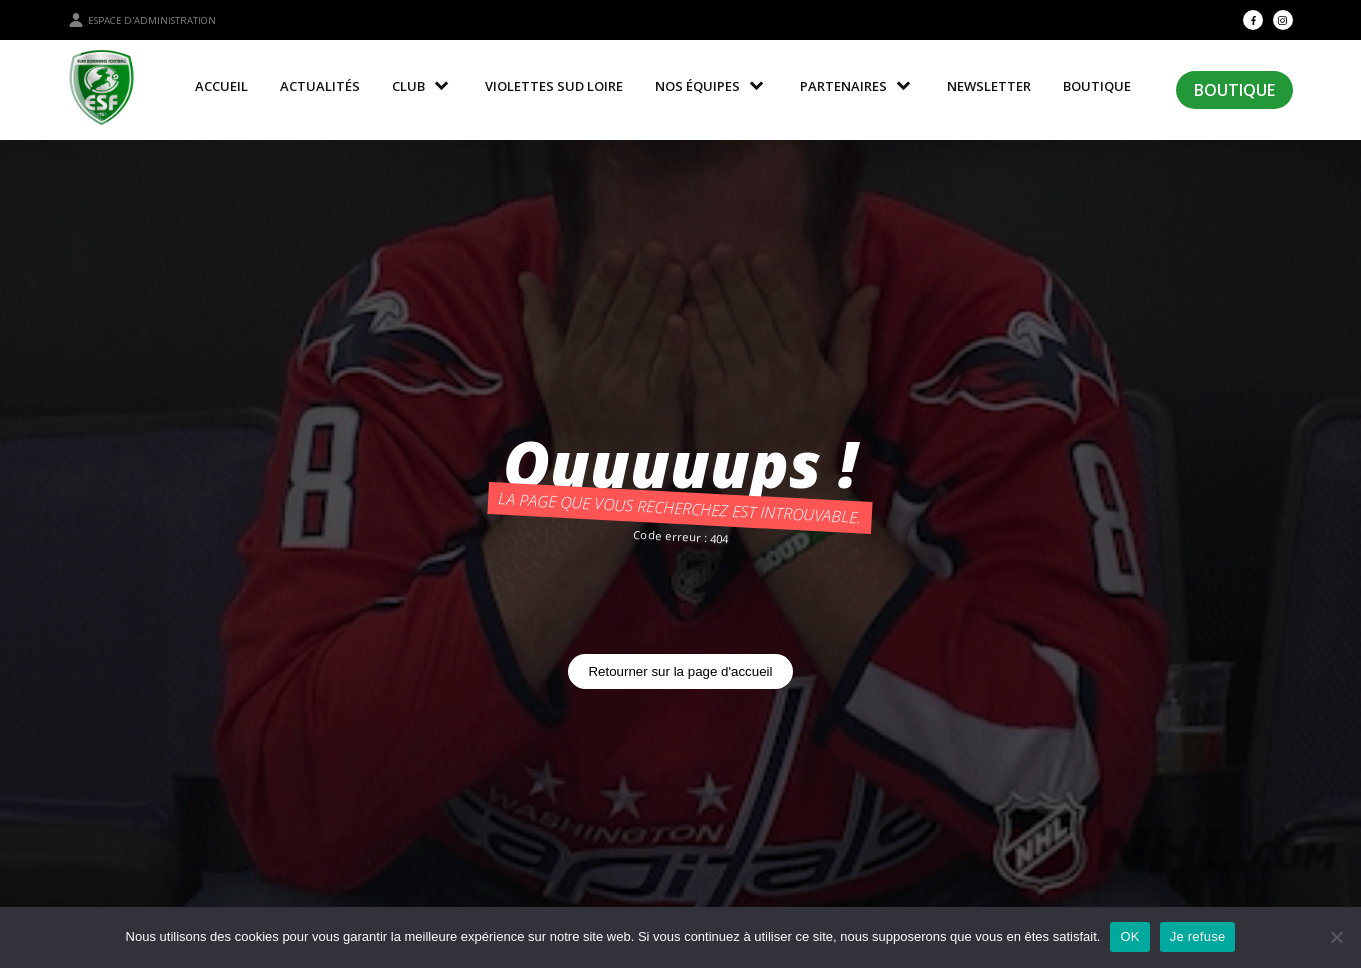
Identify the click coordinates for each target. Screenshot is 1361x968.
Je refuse (1198, 936)
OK (1129, 936)
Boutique (1234, 90)
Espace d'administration (142, 20)
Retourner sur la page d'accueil (680, 671)
